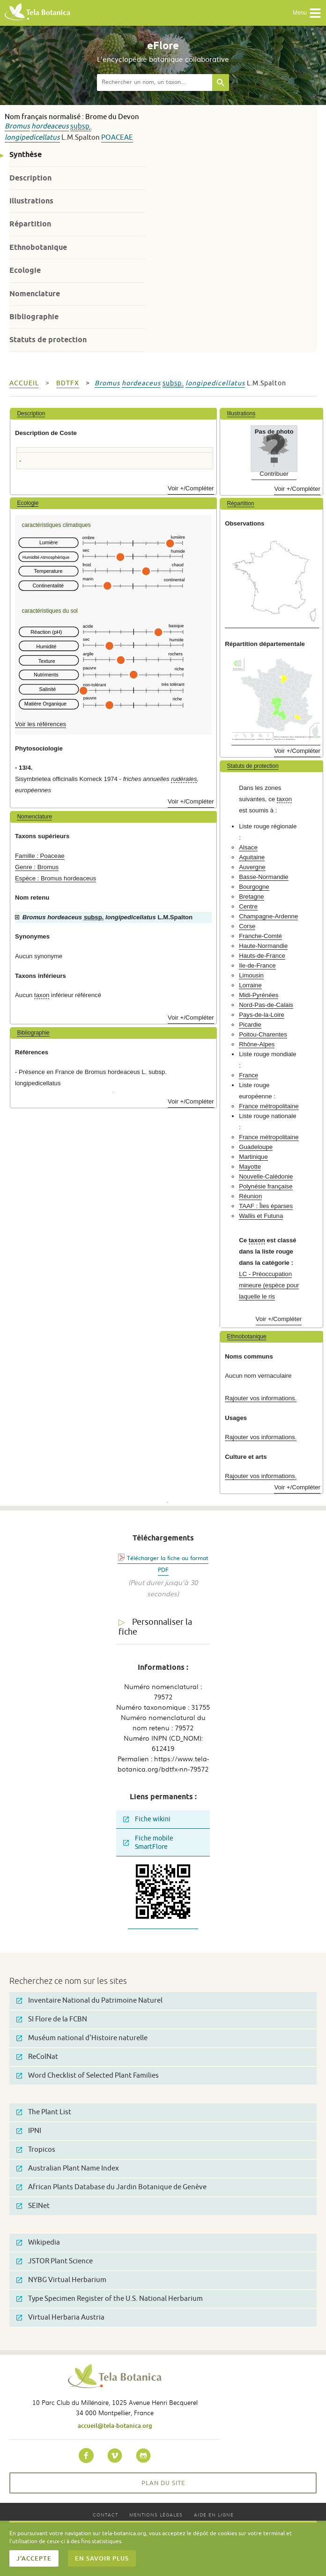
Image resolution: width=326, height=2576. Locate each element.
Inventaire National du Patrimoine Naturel (89, 2000)
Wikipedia (38, 2242)
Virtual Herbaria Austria (60, 2317)
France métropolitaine (269, 1106)
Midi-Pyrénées (258, 995)
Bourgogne (254, 886)
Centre (248, 906)
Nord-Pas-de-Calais (266, 1004)
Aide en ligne (214, 2514)
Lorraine (250, 985)
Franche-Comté (260, 935)
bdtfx (67, 383)
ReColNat (37, 2056)
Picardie (250, 1024)
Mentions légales (156, 2514)
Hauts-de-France (262, 955)
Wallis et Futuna (261, 1215)
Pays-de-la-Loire (261, 1014)
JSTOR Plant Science (54, 2261)
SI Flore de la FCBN (51, 2019)
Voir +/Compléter (191, 488)
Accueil (24, 383)
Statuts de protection (48, 339)
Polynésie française (265, 1186)
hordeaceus (50, 126)
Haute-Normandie (263, 945)
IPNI (28, 2130)
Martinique (253, 1156)
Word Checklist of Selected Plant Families (87, 2075)
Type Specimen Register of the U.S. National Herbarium (109, 2298)
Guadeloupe (256, 1146)
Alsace (248, 847)
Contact (105, 2514)
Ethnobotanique (38, 247)
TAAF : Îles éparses (266, 1205)
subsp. (80, 126)
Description (30, 177)
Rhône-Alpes (256, 1044)
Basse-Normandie (264, 876)
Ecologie (25, 270)
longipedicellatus (32, 137)
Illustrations (31, 200)
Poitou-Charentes (263, 1034)
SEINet (33, 2205)
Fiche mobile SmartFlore (148, 1842)
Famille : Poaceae (40, 855)
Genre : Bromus (37, 867)
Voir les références (40, 724)
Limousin (251, 975)
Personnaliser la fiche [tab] (155, 1627)
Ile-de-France (257, 965)
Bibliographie (34, 316)
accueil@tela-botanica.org (115, 2425)
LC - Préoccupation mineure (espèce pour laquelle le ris (269, 1285)
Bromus (17, 126)
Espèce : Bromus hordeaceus (55, 878)
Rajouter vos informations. (260, 1398)
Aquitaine (252, 857)
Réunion (250, 1196)
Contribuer (274, 473)
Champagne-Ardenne (268, 916)
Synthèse (25, 154)
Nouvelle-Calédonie (266, 1176)
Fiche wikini (146, 1819)
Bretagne (251, 896)
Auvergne (252, 867)
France (248, 1075)
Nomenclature (34, 293)
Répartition (30, 223)
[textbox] (154, 82)
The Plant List (43, 2112)
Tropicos (35, 2149)
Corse (247, 926)
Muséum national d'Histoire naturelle (82, 2038)
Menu (307, 13)
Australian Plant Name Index (67, 2168)
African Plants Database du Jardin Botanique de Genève (111, 2187)
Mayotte (250, 1166)
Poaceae (117, 137)
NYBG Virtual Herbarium (61, 2280)
